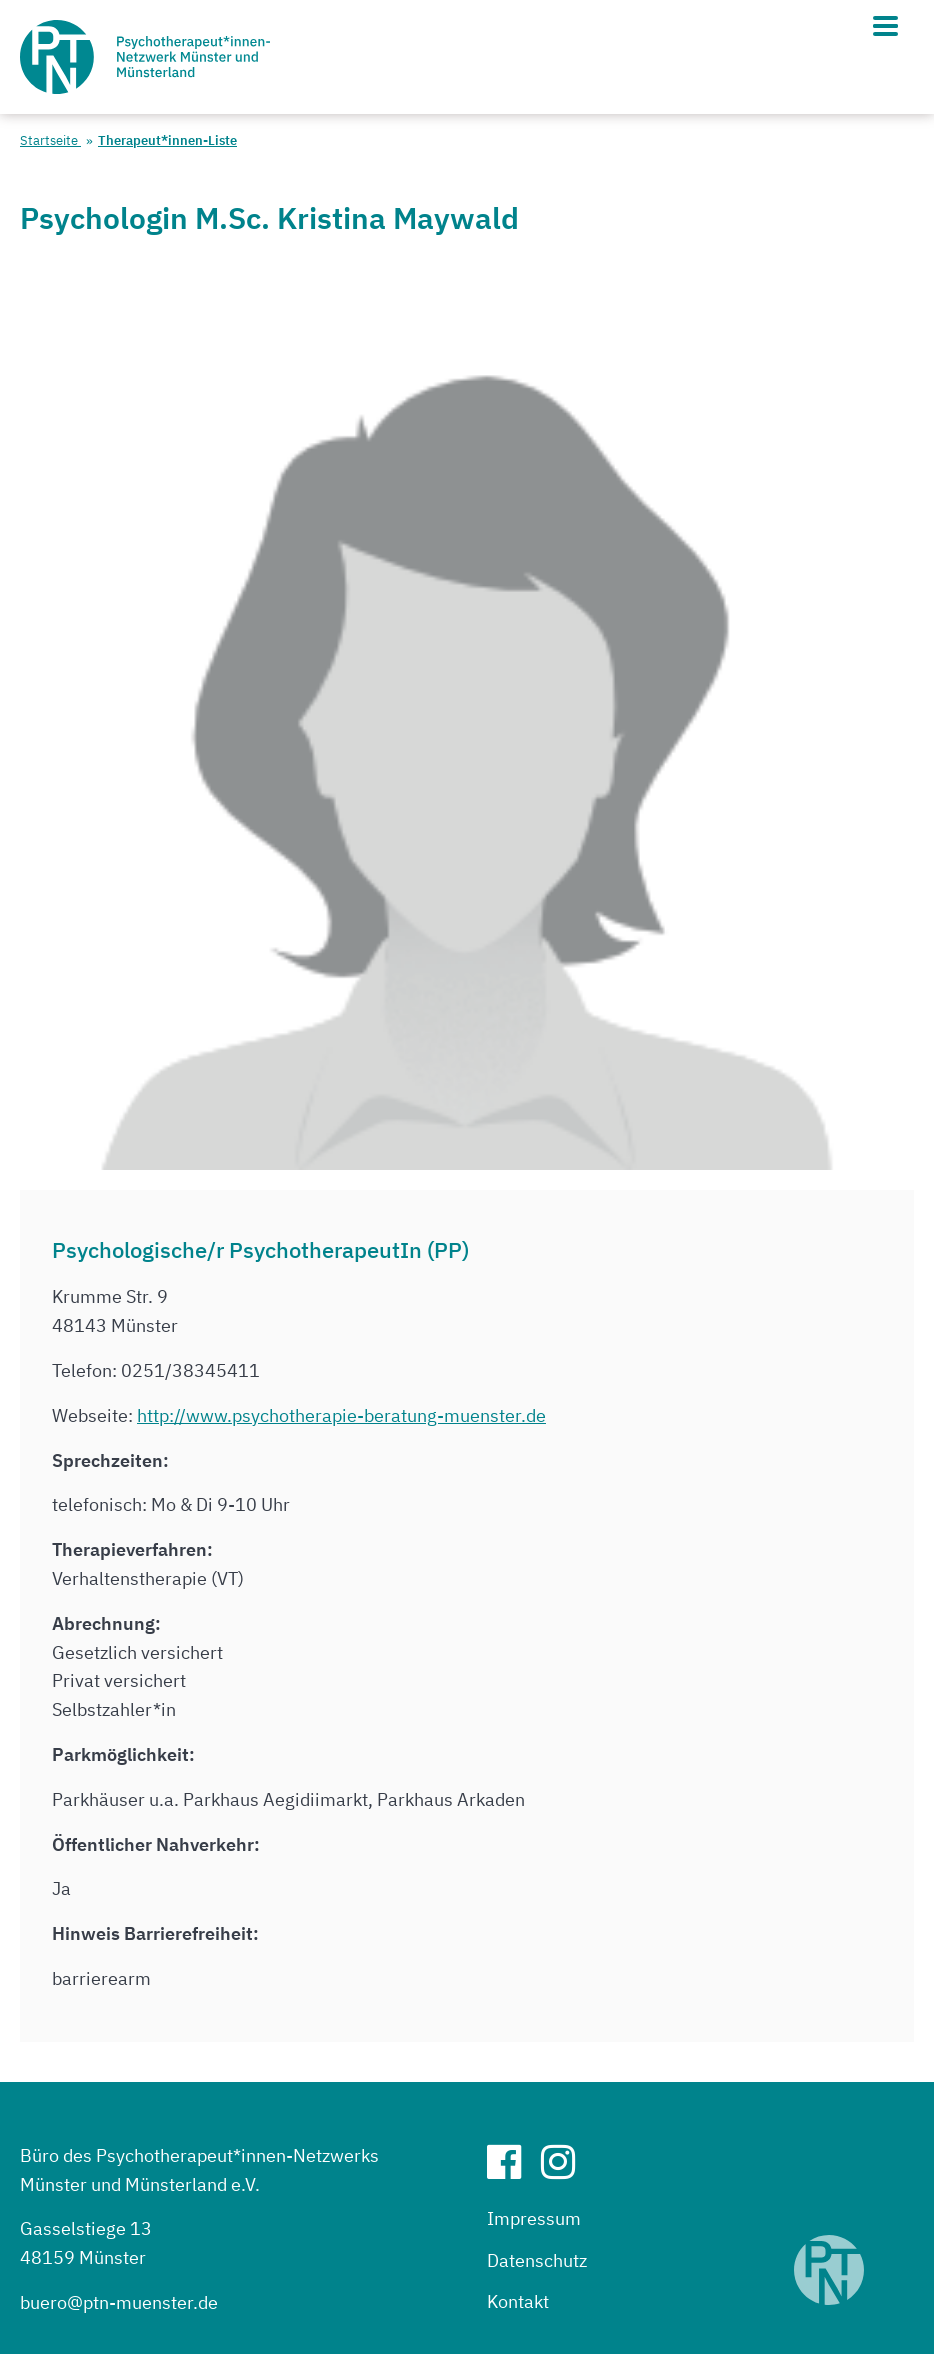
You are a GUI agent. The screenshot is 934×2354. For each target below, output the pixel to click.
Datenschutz (537, 2260)
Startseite (50, 140)
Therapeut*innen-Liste (167, 140)
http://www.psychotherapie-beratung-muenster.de (341, 1415)
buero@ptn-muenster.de (119, 2302)
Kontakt (518, 2301)
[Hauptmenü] (885, 26)
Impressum (534, 2218)
